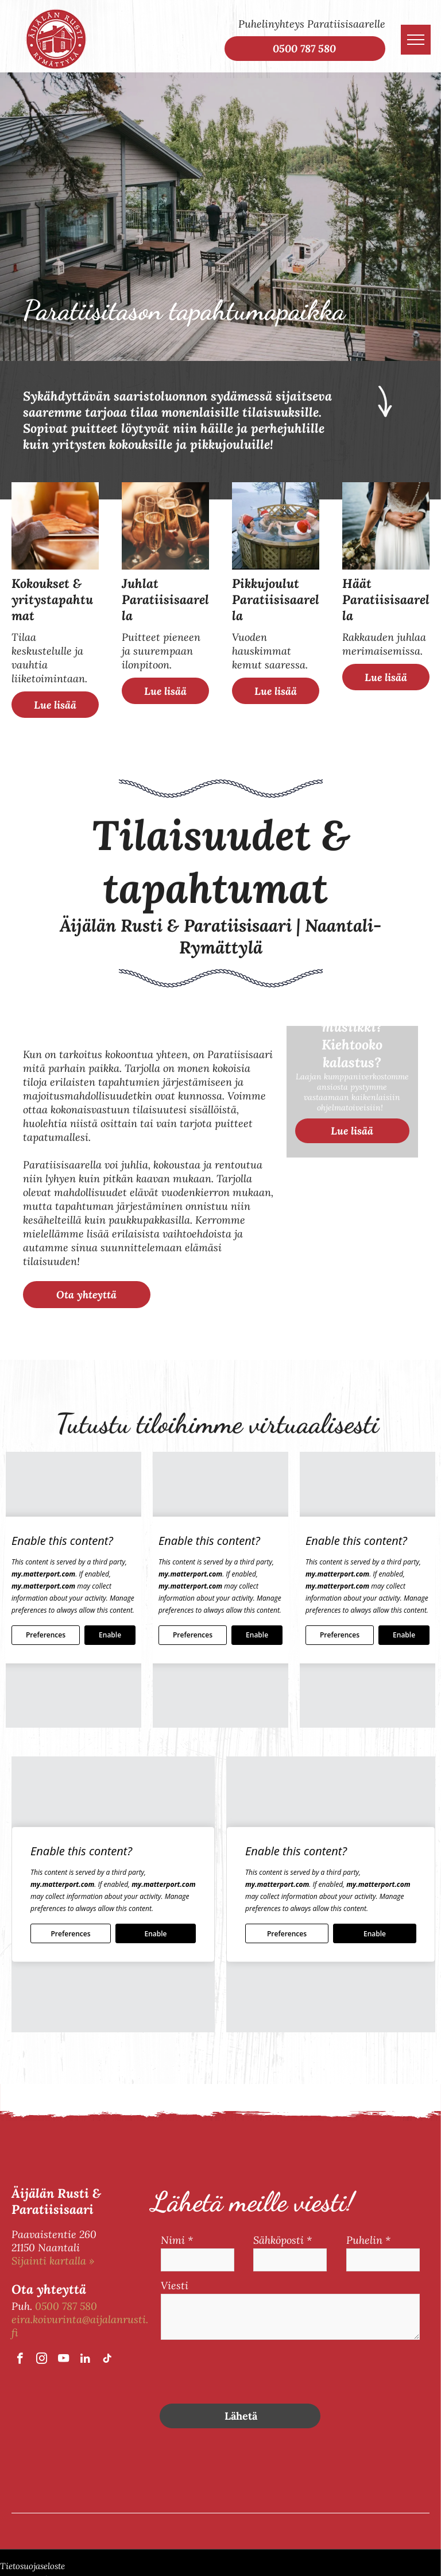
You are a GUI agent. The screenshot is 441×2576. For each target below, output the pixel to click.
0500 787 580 (66, 2306)
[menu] (416, 40)
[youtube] (63, 2360)
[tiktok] (107, 2360)
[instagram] (41, 2360)
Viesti (174, 2285)
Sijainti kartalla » (52, 2260)
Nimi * (177, 2240)
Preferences (45, 1635)
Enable (110, 1635)
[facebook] (19, 2360)
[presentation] (248, 2369)
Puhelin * (368, 2240)
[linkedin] (85, 2360)
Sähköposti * (282, 2240)
